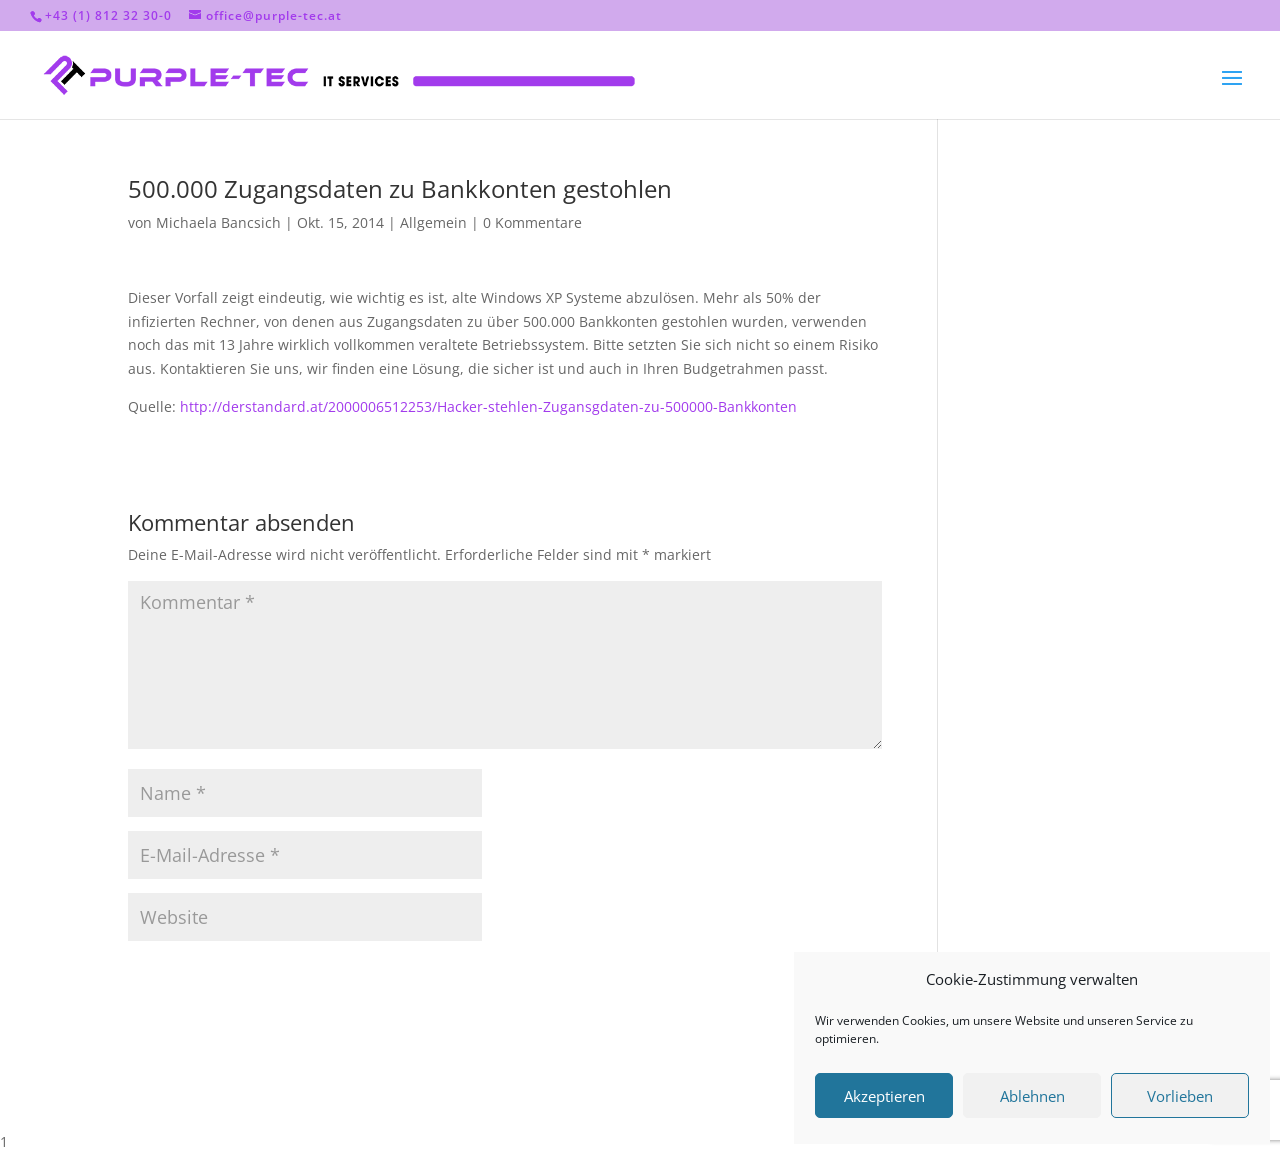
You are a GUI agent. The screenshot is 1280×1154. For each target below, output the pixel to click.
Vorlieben (1180, 1096)
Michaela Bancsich (218, 222)
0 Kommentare (532, 222)
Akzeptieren (884, 1096)
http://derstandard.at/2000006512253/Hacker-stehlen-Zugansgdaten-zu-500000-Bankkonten (488, 406)
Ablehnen (1032, 1096)
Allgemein (433, 222)
